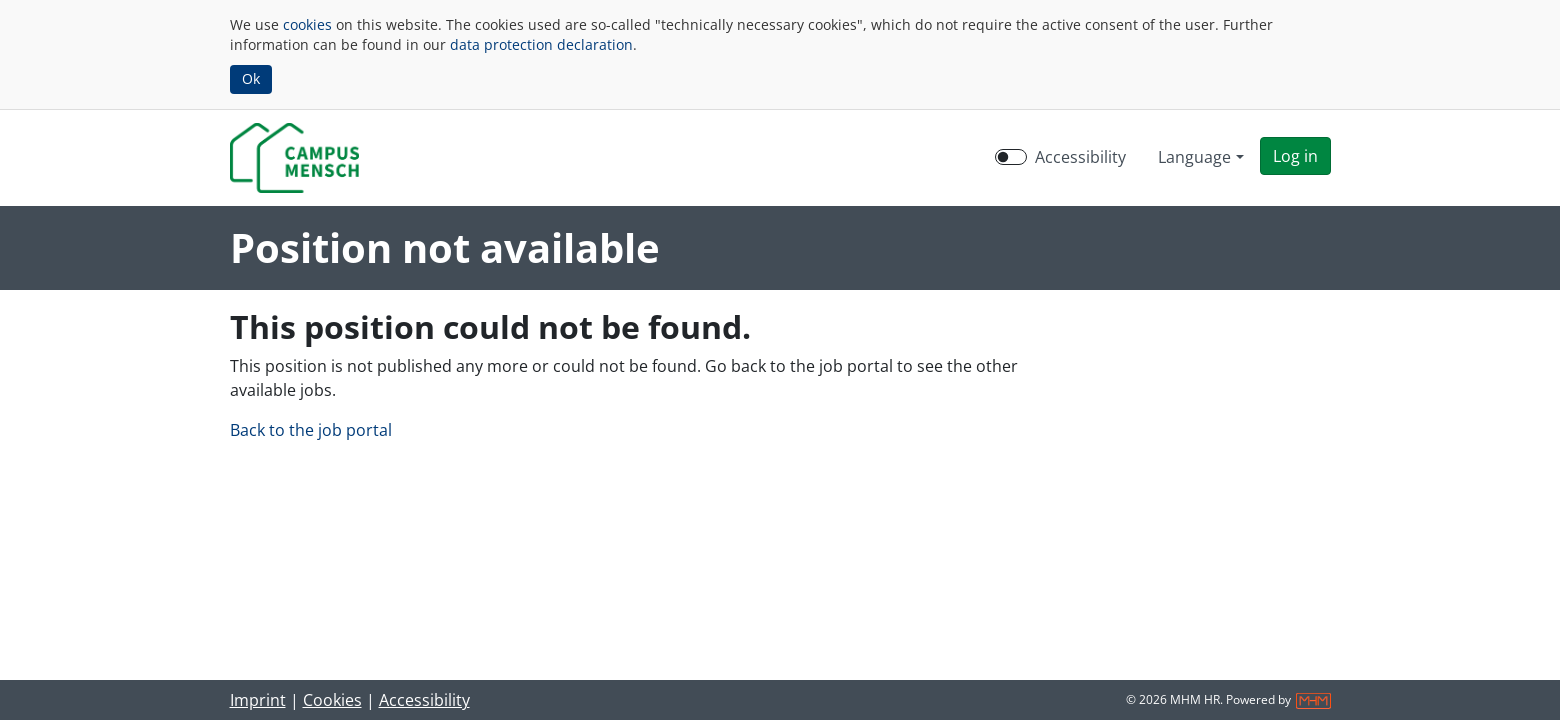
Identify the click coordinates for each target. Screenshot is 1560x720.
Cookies (332, 700)
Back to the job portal (311, 430)
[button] (1295, 156)
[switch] (1011, 157)
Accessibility (424, 700)
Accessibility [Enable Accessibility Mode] (1080, 157)
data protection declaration (541, 44)
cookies (307, 24)
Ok (251, 78)
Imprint (258, 700)
